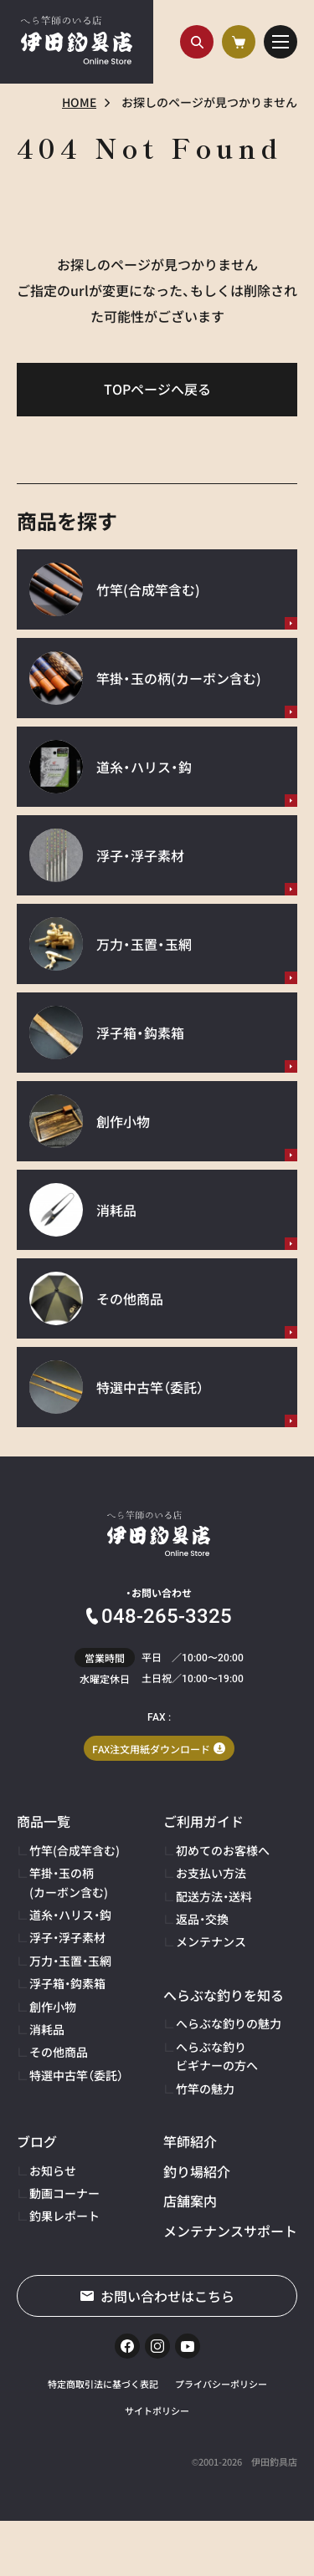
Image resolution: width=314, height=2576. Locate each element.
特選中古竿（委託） (76, 2075)
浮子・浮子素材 (67, 1937)
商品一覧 (43, 1821)
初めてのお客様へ (223, 1850)
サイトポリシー (157, 2410)
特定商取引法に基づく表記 (103, 2383)
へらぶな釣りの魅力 (228, 2023)
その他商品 (58, 2051)
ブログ (37, 2141)
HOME (79, 102)
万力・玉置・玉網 (70, 1960)
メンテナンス (211, 1941)
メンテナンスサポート (230, 2231)
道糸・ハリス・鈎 (70, 1914)
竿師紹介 (190, 2141)
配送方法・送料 (214, 1896)
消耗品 (46, 2029)
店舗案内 (190, 2201)
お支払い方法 (211, 1872)
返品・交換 (202, 1918)
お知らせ (52, 2170)
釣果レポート (64, 2215)
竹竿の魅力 (205, 2088)
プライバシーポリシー (221, 2383)
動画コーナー (64, 2193)
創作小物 (52, 2006)
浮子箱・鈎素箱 (67, 1983)
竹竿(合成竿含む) (74, 1850)
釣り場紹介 (196, 2171)
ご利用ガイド (203, 1821)
